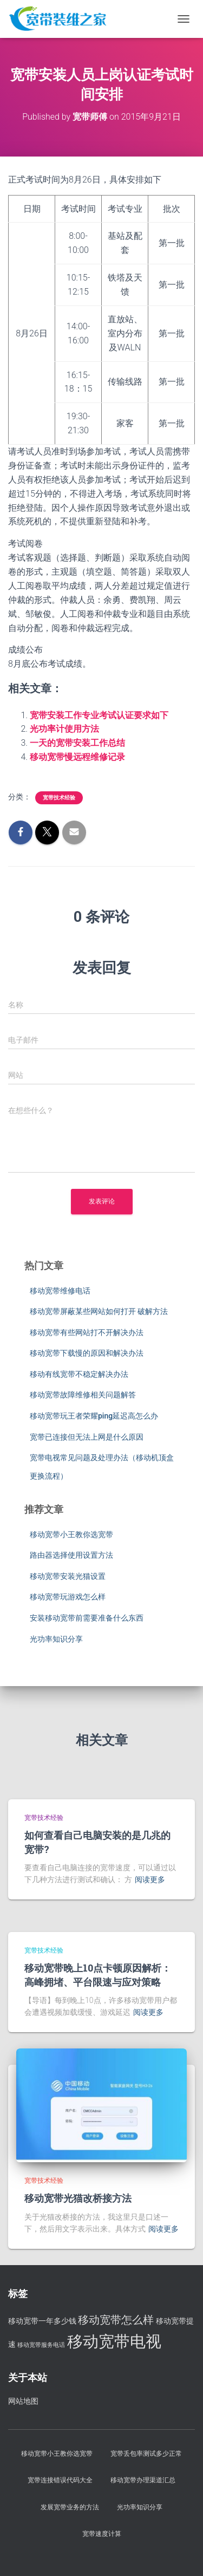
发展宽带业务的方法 (70, 2507)
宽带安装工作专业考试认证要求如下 (99, 715)
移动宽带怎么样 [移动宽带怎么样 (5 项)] (116, 2319)
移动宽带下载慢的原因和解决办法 (86, 1353)
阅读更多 (150, 1879)
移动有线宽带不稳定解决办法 (79, 1374)
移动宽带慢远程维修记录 (77, 757)
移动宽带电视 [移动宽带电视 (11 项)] (114, 2341)
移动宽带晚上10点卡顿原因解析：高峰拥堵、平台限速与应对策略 (97, 1974)
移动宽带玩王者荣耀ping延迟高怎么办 (94, 1415)
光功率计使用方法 (64, 729)
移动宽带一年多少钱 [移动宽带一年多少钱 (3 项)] (42, 2321)
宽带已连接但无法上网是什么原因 (86, 1437)
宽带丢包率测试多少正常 (146, 2453)
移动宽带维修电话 (60, 1290)
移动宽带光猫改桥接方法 (78, 2197)
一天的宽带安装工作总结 (77, 743)
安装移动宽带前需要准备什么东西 (86, 1618)
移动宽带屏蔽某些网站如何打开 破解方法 (99, 1311)
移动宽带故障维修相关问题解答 (83, 1394)
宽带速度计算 (101, 2534)
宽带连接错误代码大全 (60, 2480)
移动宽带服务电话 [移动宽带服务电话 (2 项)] (41, 2345)
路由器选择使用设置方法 (71, 1555)
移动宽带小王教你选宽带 (71, 1534)
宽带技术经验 (59, 798)
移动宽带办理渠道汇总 (142, 2480)
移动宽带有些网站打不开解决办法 (86, 1332)
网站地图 (23, 2401)
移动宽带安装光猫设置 (68, 1576)
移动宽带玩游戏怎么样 (68, 1596)
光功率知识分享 (56, 1639)
